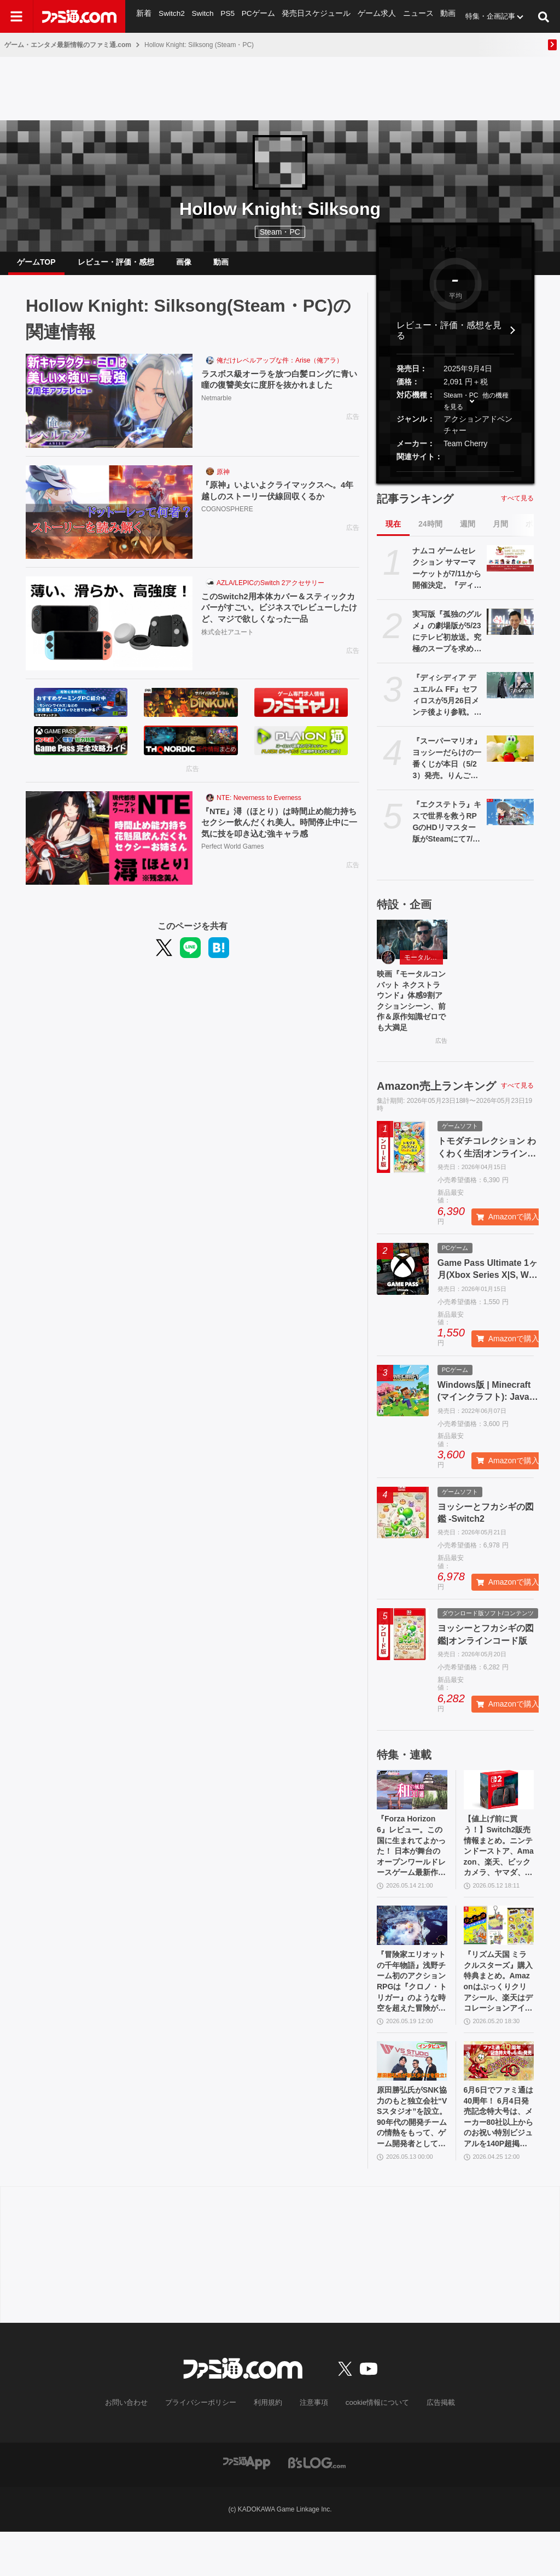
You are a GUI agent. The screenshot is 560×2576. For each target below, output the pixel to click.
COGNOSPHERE (227, 520)
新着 (144, 16)
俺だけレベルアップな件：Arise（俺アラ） (280, 369)
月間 (500, 532)
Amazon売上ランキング (436, 1103)
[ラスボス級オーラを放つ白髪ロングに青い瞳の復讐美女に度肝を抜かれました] (109, 410)
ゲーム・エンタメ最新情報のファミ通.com (67, 45)
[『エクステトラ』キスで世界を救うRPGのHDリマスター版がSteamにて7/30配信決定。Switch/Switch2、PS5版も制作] (510, 821)
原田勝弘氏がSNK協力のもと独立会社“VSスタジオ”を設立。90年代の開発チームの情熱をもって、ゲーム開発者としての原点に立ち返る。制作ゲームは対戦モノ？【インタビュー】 (412, 2158)
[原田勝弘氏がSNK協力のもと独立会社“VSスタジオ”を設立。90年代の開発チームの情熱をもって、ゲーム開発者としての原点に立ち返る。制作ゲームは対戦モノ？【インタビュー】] (412, 2097)
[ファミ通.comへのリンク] (79, 16)
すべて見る (517, 507)
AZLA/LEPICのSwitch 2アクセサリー (270, 591)
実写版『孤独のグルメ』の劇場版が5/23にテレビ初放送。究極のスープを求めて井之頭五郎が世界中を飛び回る (446, 640)
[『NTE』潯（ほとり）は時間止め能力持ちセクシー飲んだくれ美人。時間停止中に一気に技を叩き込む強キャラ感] (109, 847)
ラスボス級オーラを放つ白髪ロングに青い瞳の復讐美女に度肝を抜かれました (280, 389)
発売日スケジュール (312, 16)
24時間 (430, 532)
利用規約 (268, 2447)
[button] (455, 480)
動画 (438, 16)
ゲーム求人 (369, 16)
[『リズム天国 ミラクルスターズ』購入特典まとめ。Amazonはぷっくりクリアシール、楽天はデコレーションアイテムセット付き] (499, 1952)
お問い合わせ (135, 2447)
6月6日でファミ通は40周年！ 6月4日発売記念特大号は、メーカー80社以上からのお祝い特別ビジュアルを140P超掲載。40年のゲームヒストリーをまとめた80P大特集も (499, 2158)
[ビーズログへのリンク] (317, 2506)
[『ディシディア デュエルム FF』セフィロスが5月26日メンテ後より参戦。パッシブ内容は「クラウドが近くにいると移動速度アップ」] (510, 694)
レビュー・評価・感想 (116, 266)
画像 (183, 266)
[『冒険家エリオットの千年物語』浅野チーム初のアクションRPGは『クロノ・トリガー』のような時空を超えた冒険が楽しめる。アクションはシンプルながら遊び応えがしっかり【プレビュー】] (412, 1952)
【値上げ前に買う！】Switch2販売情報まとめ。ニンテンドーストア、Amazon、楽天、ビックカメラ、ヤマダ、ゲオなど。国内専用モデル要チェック (499, 1869)
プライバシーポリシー (205, 2447)
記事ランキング (415, 507)
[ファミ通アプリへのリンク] (246, 2506)
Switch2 (171, 16)
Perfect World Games (232, 858)
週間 (467, 532)
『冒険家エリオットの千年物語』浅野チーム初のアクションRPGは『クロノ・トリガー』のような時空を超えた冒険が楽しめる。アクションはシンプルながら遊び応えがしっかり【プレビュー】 (412, 2014)
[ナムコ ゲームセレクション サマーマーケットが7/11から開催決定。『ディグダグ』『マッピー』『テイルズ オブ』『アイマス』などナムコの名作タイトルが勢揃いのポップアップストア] (510, 567)
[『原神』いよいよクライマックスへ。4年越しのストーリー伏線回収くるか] (109, 521)
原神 (223, 480)
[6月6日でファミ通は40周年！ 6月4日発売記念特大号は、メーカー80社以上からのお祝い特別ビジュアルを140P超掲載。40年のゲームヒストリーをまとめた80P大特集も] (499, 2097)
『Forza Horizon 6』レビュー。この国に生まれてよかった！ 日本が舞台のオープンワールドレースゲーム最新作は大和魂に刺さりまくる (412, 1869)
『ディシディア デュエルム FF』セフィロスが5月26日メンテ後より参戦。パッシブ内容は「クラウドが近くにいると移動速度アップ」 (446, 704)
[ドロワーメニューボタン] (16, 16)
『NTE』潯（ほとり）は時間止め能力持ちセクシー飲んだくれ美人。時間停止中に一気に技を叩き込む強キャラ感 (280, 833)
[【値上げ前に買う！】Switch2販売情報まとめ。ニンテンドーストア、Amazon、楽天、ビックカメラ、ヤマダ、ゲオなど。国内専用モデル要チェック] (499, 1807)
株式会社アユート (227, 643)
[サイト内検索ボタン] (543, 16)
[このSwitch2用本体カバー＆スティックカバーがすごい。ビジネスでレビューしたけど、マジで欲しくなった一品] (109, 632)
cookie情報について (372, 2447)
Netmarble (216, 408)
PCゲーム (256, 16)
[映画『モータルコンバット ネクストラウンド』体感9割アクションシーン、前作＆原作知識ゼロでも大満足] (412, 948)
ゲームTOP (36, 266)
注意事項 (312, 2447)
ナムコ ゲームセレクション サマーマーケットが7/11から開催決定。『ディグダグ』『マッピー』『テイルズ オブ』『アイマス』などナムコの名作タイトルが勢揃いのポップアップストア (446, 577)
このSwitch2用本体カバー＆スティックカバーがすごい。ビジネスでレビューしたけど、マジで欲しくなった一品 (280, 618)
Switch (201, 16)
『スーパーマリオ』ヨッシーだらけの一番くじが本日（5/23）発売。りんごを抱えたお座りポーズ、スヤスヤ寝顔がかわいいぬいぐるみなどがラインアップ (446, 767)
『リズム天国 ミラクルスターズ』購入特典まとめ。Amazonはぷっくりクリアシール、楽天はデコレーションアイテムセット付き (499, 2014)
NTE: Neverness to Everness (259, 806)
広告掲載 (431, 2447)
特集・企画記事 (480, 16)
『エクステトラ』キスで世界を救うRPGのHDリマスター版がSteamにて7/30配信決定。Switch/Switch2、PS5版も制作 (446, 831)
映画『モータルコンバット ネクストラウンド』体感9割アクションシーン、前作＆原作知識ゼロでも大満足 (412, 1015)
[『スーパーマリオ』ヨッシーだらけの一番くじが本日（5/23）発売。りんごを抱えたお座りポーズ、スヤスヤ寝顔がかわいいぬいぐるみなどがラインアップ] (510, 757)
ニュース (409, 16)
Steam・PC (461, 404)
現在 (393, 532)
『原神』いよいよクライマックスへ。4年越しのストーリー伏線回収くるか (278, 500)
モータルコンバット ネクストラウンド (423, 966)
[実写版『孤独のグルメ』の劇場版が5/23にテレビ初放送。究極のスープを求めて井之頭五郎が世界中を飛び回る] (510, 630)
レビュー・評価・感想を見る (448, 339)
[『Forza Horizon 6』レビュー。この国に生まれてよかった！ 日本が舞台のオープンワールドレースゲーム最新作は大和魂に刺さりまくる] (412, 1807)
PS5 (227, 16)
